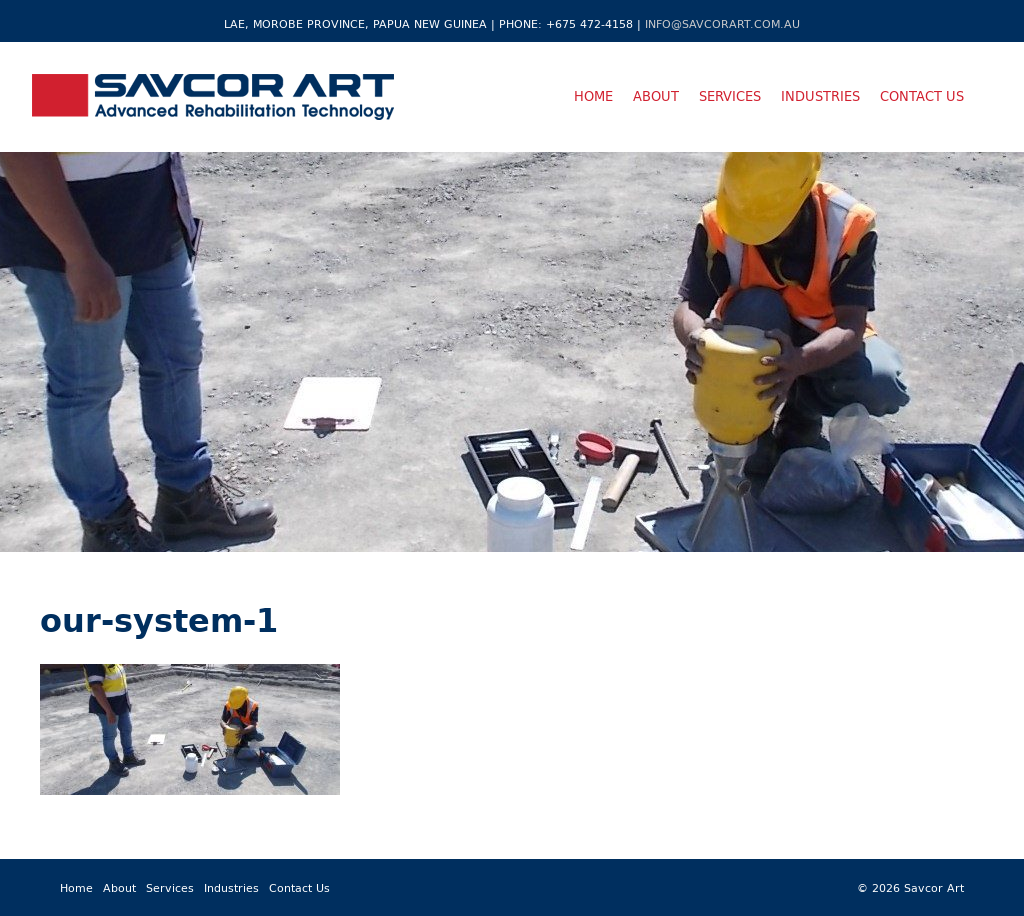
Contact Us (922, 96)
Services (730, 96)
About (656, 96)
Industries (820, 96)
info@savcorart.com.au (722, 23)
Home (593, 96)
